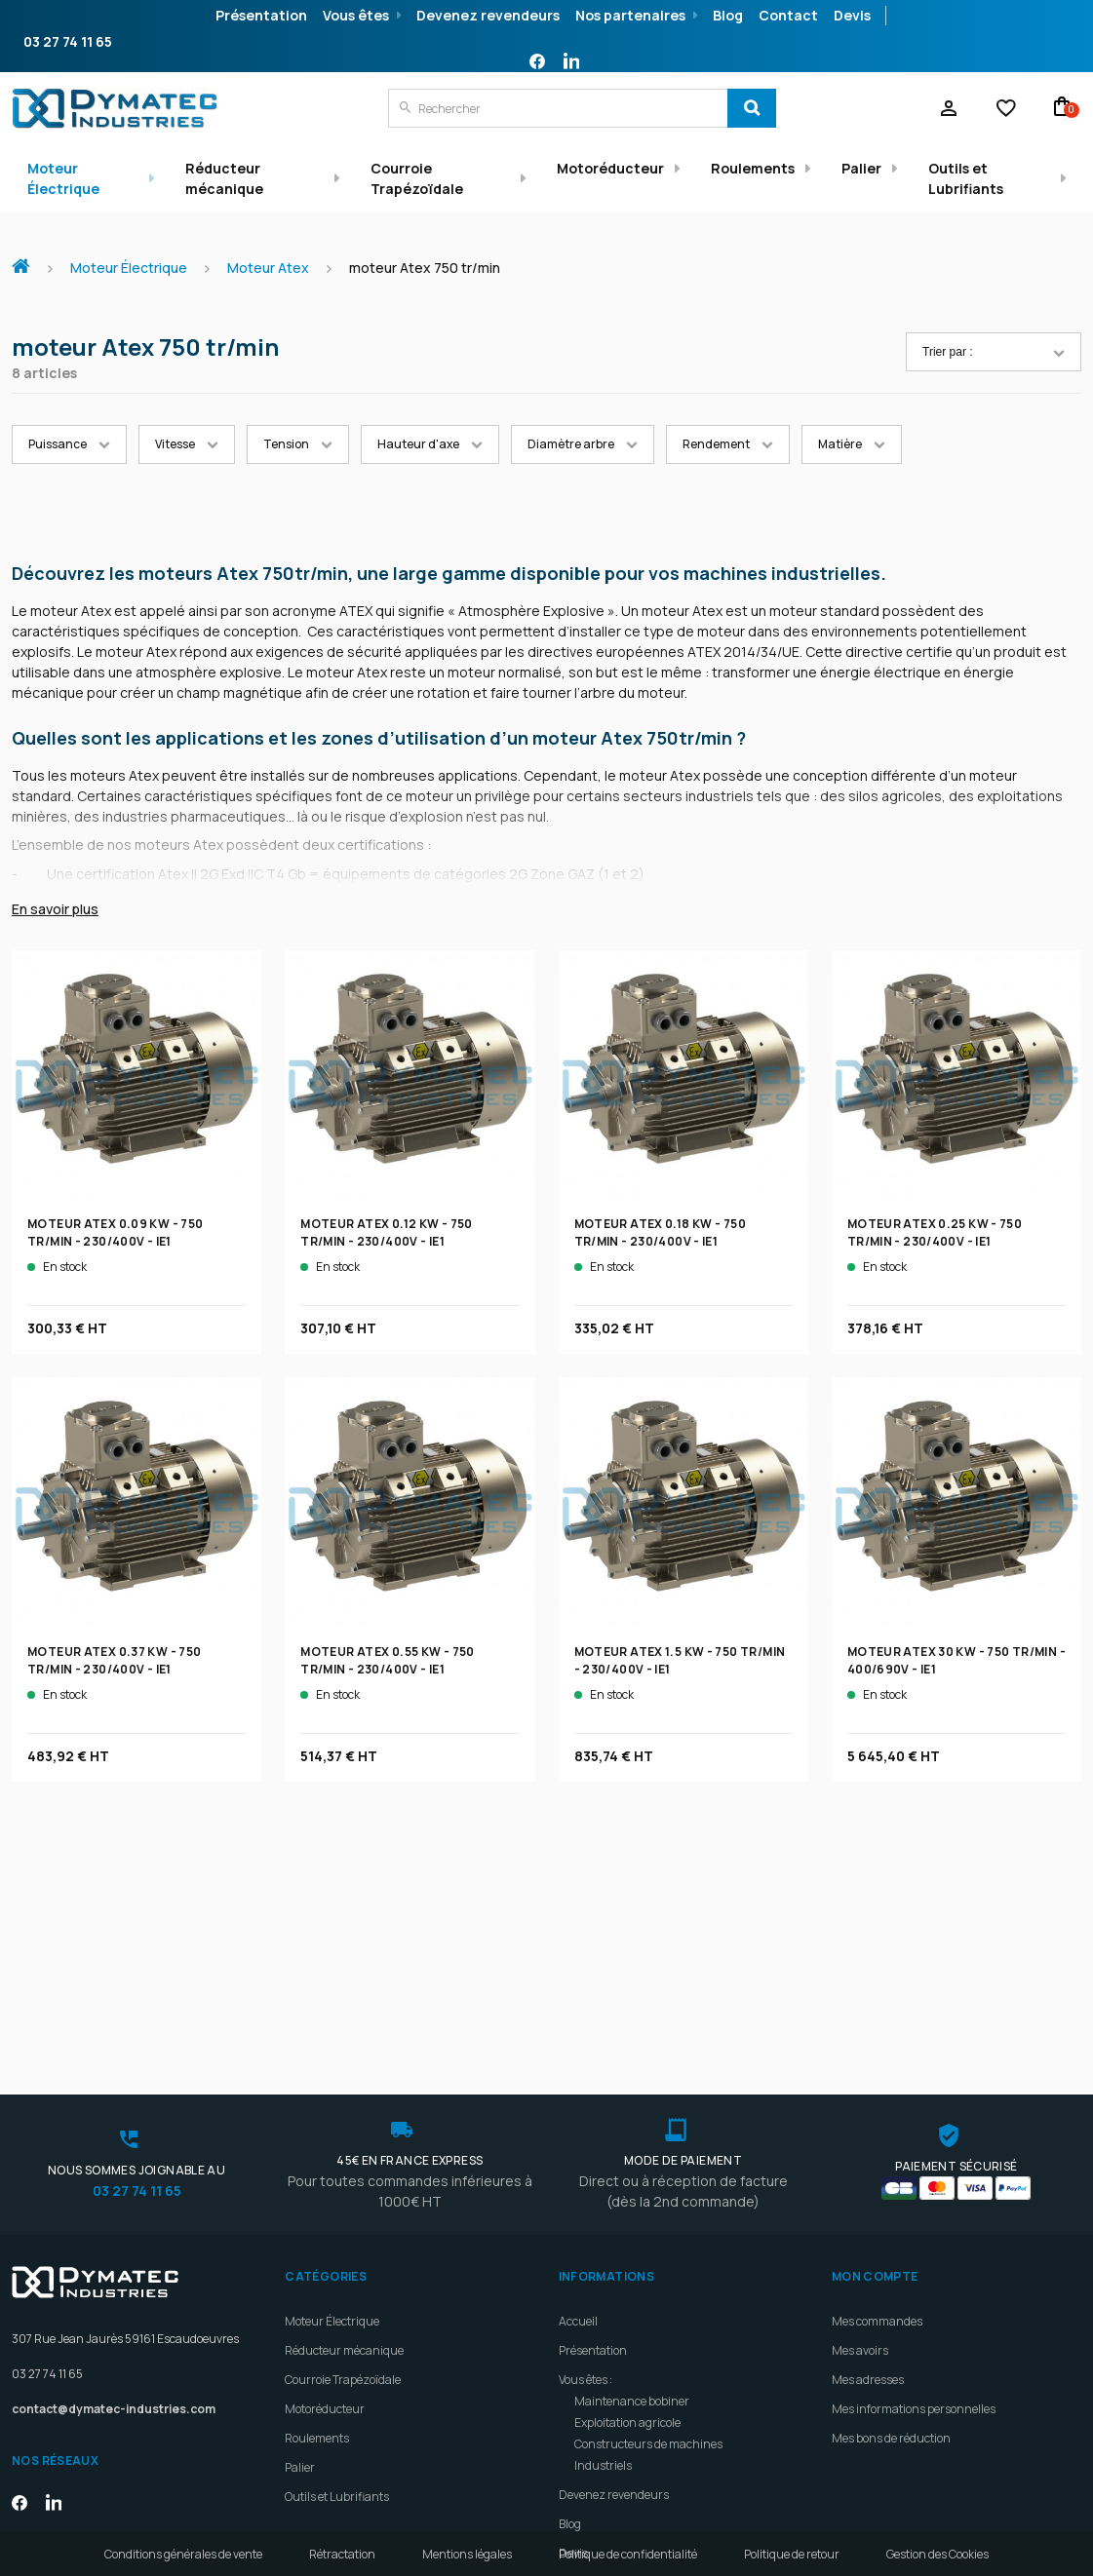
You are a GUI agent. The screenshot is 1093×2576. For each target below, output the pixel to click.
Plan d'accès (592, 2439)
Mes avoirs (860, 2178)
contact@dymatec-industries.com (113, 2237)
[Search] (751, 108)
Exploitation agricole (627, 2250)
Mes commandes (877, 2148)
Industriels (603, 2293)
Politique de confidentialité (628, 2554)
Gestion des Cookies (937, 2554)
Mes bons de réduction (891, 2265)
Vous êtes (356, 15)
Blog (728, 15)
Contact (788, 15)
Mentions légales (467, 2554)
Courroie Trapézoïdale (417, 178)
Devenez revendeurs (488, 15)
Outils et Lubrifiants (965, 178)
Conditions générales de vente (183, 2554)
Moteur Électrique (63, 178)
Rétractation (342, 2554)
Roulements (753, 168)
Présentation (261, 15)
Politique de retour (791, 2554)
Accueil (28, 256)
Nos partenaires (630, 15)
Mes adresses (868, 2207)
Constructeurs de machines (648, 2271)
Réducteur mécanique (224, 178)
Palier (861, 168)
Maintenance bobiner (631, 2228)
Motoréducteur (610, 168)
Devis (852, 15)
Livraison (583, 2410)
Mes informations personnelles (913, 2236)
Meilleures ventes (605, 2497)
